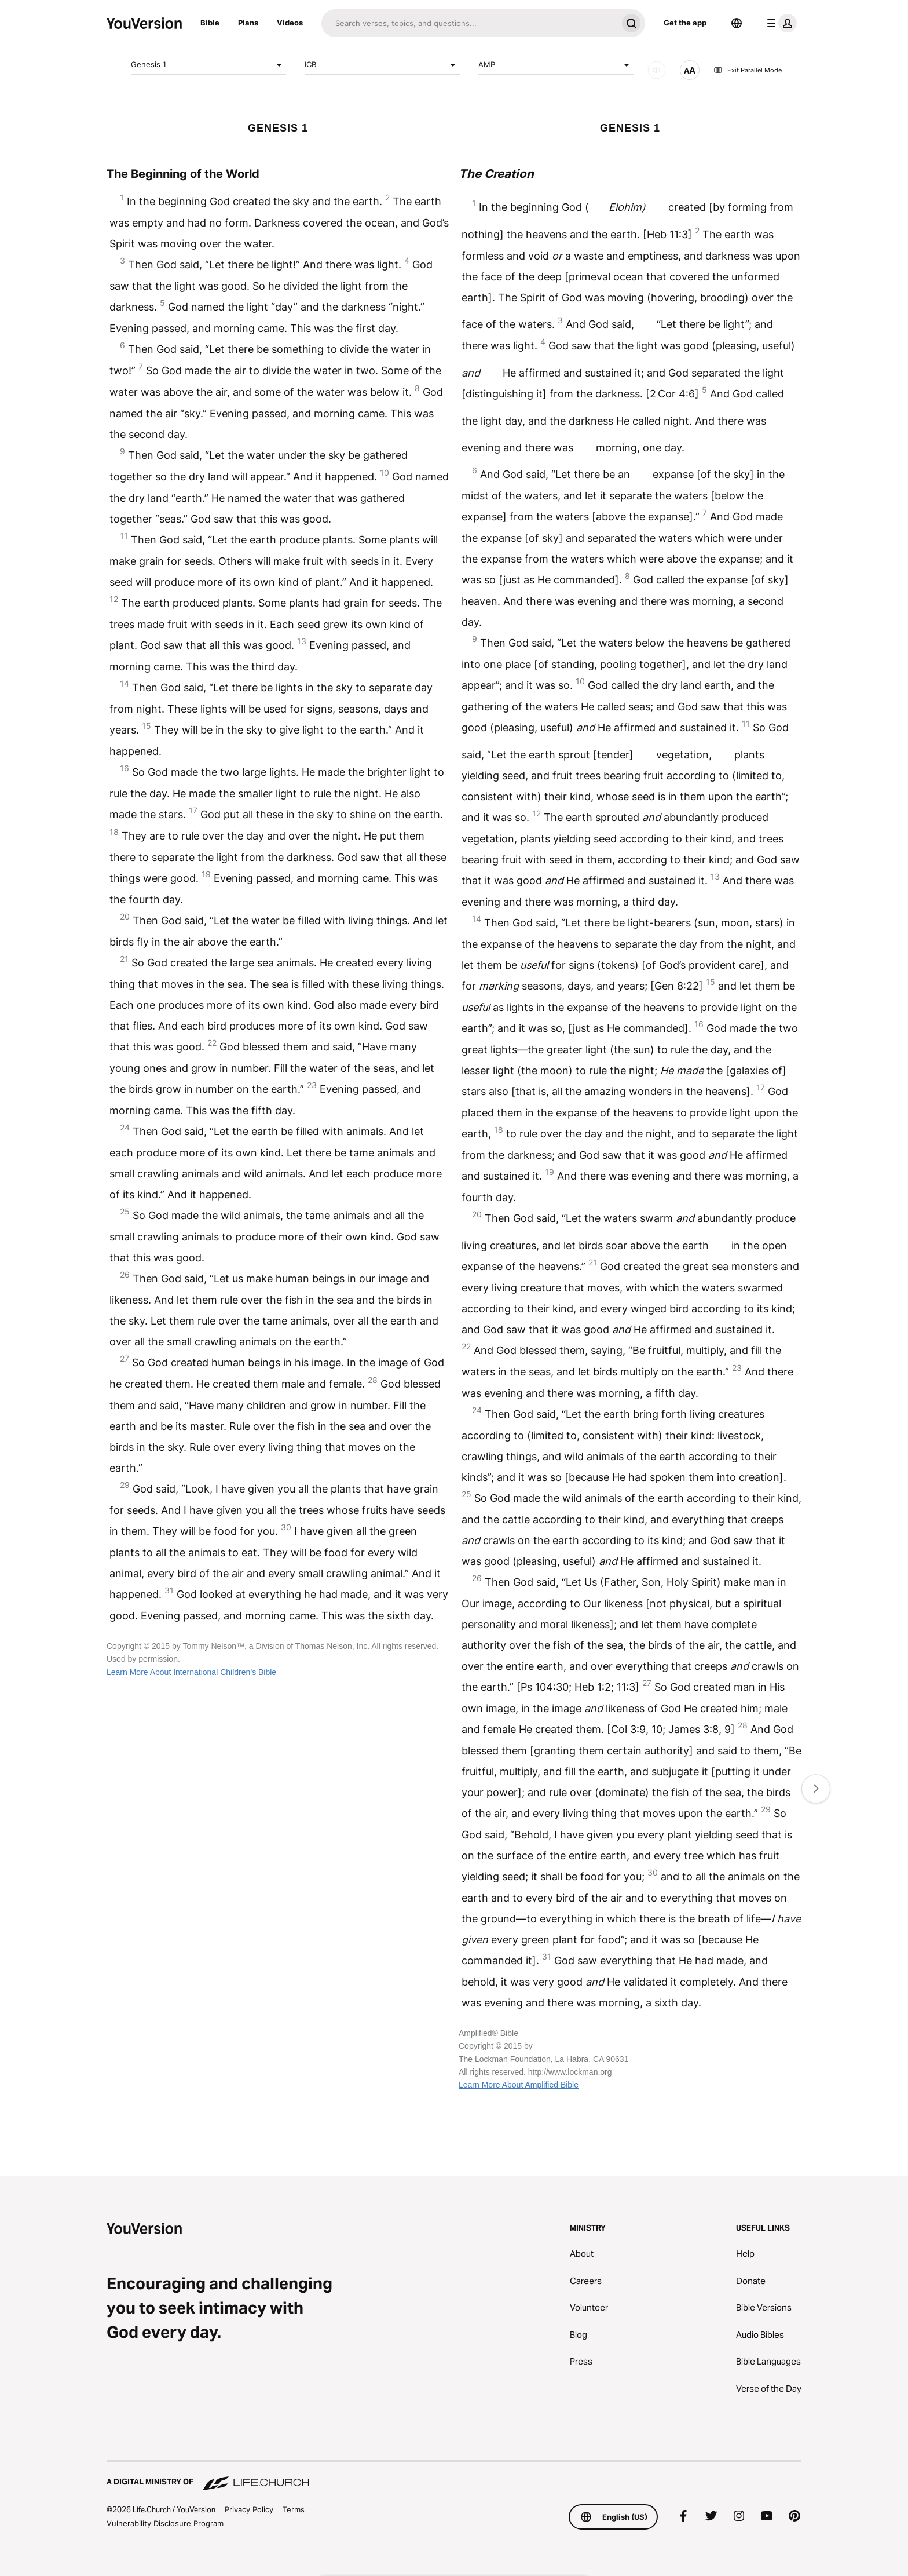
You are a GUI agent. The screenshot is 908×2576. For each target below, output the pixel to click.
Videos (290, 22)
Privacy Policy (249, 2509)
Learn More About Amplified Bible (519, 2084)
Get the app (685, 22)
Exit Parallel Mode (747, 70)
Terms (294, 2509)
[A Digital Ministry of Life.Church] (454, 2476)
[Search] (469, 23)
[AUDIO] (656, 70)
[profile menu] (779, 23)
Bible (209, 22)
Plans (248, 22)
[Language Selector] (736, 23)
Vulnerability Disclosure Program (165, 2523)
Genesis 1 (208, 65)
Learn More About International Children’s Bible (191, 1672)
